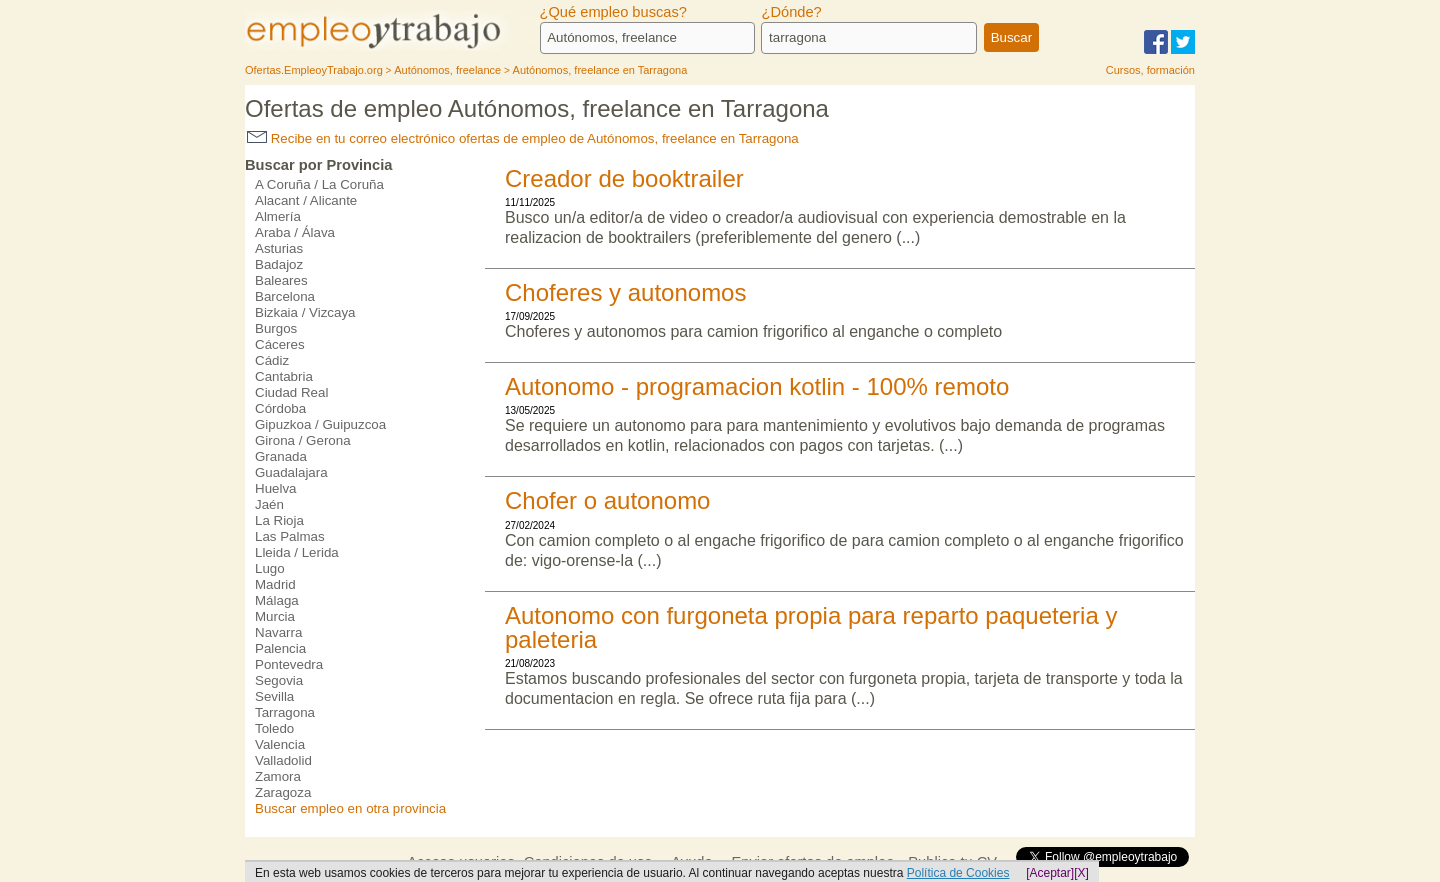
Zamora (278, 776)
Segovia (279, 680)
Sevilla (274, 696)
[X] (1081, 873)
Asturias (279, 248)
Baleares (281, 280)
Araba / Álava (295, 232)
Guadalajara (291, 472)
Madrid (275, 584)
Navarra (278, 632)
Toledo (274, 728)
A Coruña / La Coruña (319, 184)
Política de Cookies (958, 873)
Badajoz (279, 264)
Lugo (270, 568)
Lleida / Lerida (297, 552)
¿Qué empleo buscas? (613, 12)
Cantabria (284, 376)
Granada (281, 456)
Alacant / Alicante (306, 200)
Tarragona (285, 712)
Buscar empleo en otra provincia (350, 808)
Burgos (276, 328)
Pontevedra (289, 664)
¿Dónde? (791, 12)
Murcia (275, 616)
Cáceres (280, 344)
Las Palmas (290, 536)
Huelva (276, 488)
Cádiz (272, 360)
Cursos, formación (1150, 70)
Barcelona (285, 296)
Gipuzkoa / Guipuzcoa (320, 424)
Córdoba (280, 408)
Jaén (269, 504)
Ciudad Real (291, 392)
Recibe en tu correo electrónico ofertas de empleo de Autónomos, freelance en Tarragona (523, 138)
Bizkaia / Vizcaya (305, 312)
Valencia (280, 744)
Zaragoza (283, 792)
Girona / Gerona (303, 440)
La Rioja (279, 520)
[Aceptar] (1050, 873)
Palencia (280, 648)
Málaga (277, 600)
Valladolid (283, 760)
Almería (278, 216)
